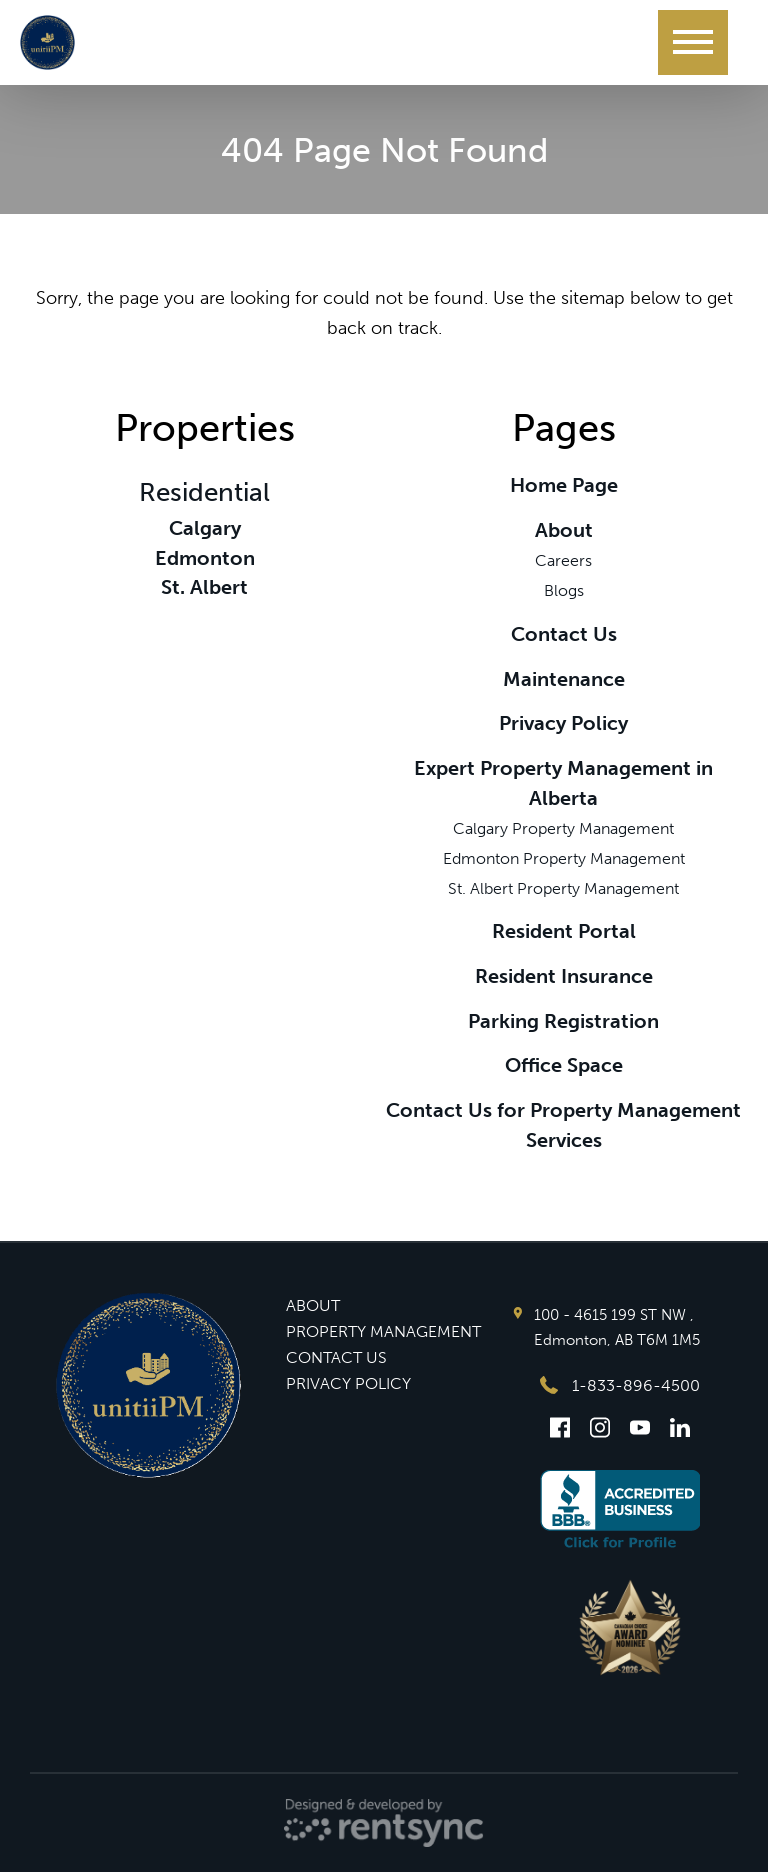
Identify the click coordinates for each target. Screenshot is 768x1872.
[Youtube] (640, 1427)
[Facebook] (560, 1427)
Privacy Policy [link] (563, 723)
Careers (563, 560)
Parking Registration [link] (563, 1021)
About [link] (564, 530)
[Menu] (693, 42)
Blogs (564, 590)
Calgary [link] (205, 528)
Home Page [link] (564, 485)
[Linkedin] (680, 1427)
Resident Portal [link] (564, 931)
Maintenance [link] (564, 679)
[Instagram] (600, 1427)
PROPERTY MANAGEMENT (383, 1331)
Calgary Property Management (563, 828)
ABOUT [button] (313, 1305)
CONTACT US (336, 1357)
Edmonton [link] (205, 558)
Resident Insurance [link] (564, 976)
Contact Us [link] (564, 634)
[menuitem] (384, 1306)
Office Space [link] (564, 1065)
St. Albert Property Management (563, 888)
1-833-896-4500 (620, 1385)
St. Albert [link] (204, 587)
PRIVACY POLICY (348, 1383)
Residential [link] (204, 492)
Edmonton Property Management (564, 858)
